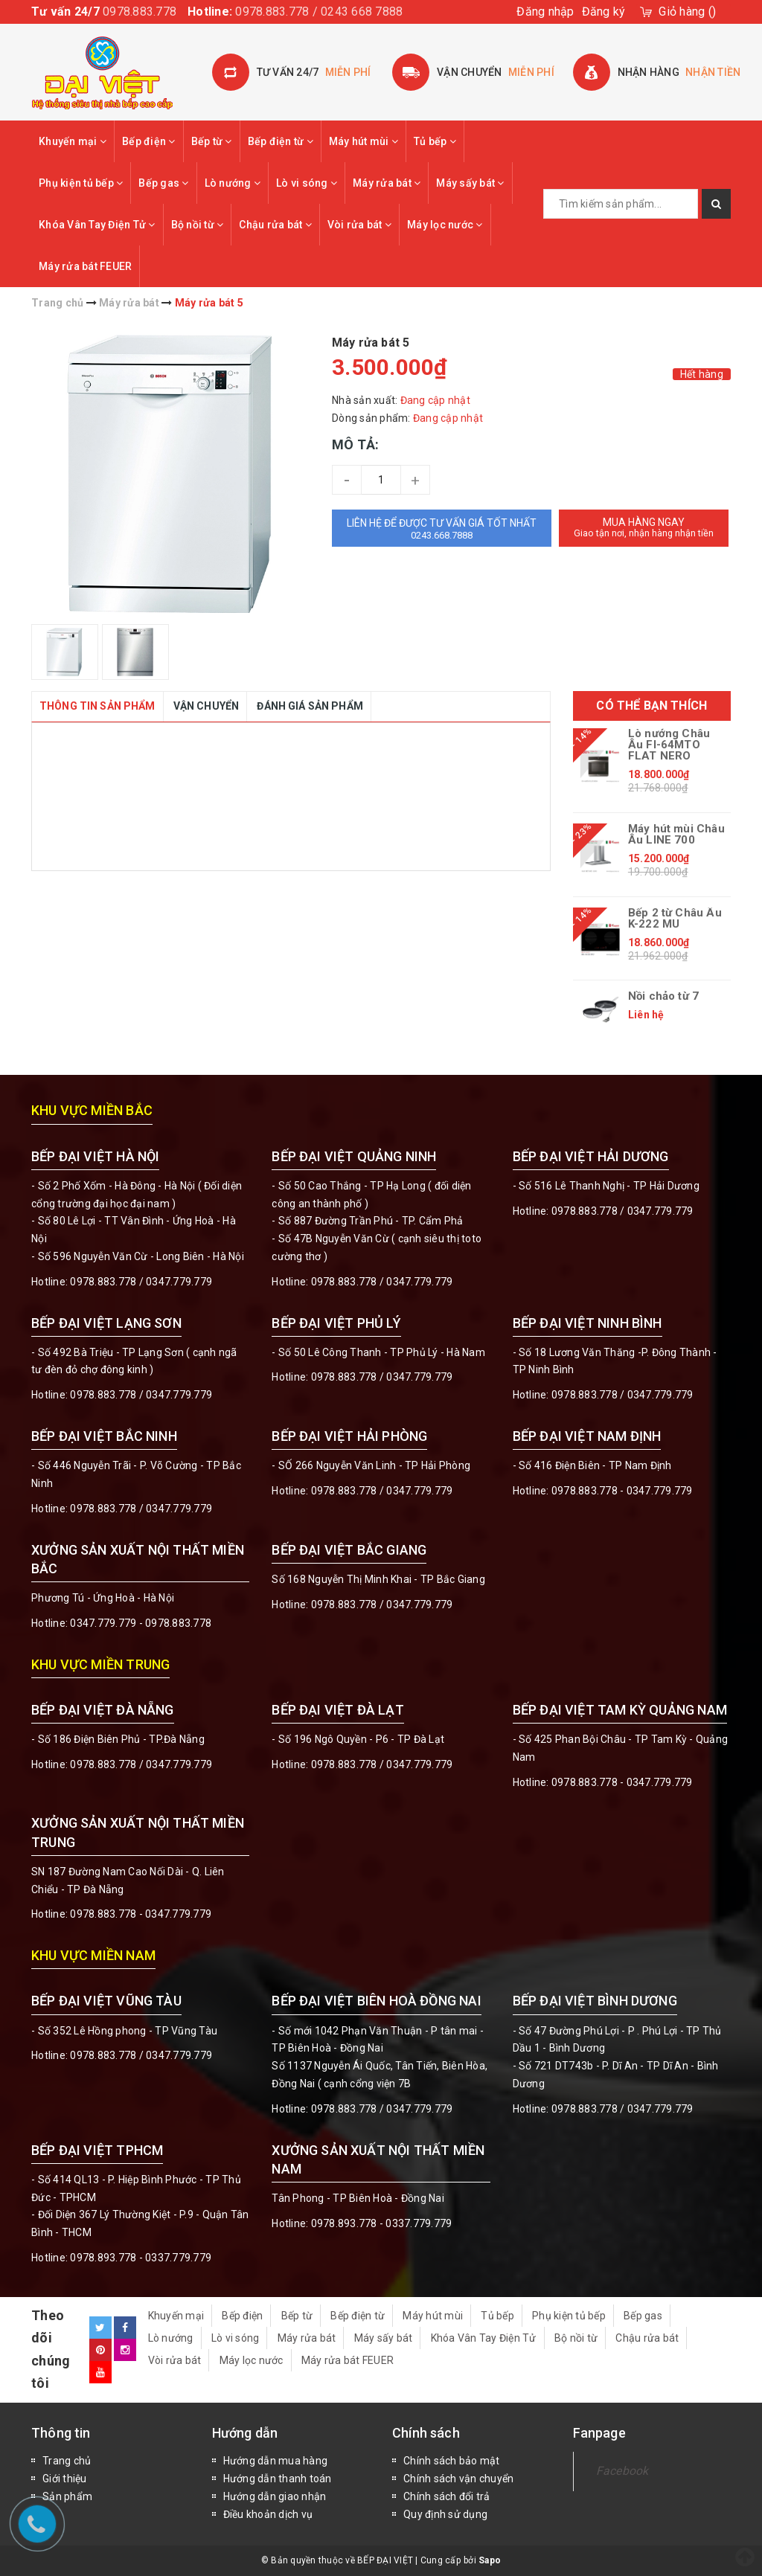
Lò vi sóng (306, 183)
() (687, 11)
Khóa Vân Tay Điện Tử (97, 225)
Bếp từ (211, 141)
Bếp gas (163, 183)
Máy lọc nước (445, 225)
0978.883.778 (139, 11)
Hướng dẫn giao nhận (275, 2496)
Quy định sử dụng (445, 2514)
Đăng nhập (545, 11)
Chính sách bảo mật (451, 2461)
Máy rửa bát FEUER (85, 266)
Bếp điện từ (280, 141)
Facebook (622, 2471)
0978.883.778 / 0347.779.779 (141, 2055)
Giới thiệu (64, 2479)
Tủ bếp (435, 141)
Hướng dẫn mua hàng (275, 2461)
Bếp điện (149, 141)
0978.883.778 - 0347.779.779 (622, 1491)
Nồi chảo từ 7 (663, 996)
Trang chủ (66, 2461)
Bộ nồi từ (197, 225)
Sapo (489, 2560)
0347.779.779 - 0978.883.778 (140, 1623)
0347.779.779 (179, 1282)
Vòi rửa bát (359, 225)
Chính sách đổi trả (446, 2496)
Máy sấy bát (470, 183)
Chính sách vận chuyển (458, 2479)
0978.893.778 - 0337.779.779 (140, 2258)
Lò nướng (233, 183)
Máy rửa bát (386, 183)
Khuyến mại (72, 141)
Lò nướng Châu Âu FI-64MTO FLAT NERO (669, 745)
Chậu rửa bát (275, 225)
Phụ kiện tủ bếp (81, 183)
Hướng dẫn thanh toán (277, 2479)
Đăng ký (604, 11)
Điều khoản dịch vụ (268, 2514)
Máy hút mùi (363, 141)
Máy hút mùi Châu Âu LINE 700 (676, 834)
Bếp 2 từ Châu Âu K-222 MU (675, 919)
